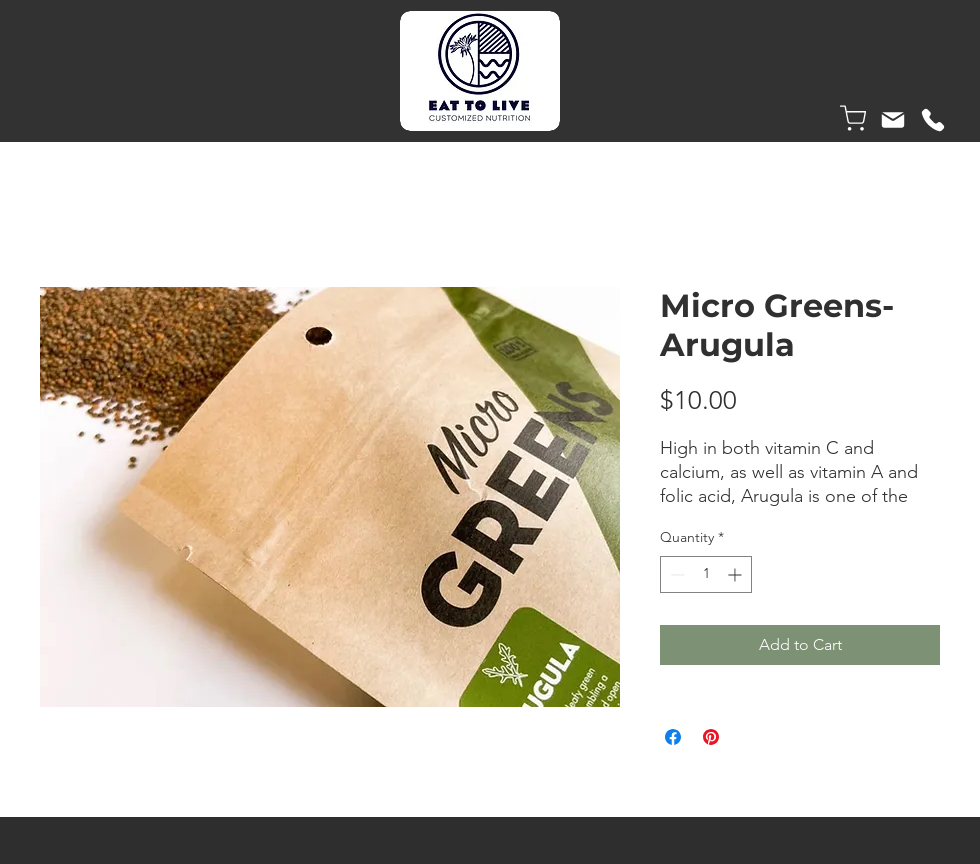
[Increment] (736, 574)
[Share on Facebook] (673, 737)
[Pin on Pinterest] (711, 737)
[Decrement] (675, 574)
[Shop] (853, 118)
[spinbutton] (706, 574)
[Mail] (893, 120)
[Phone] (933, 120)
